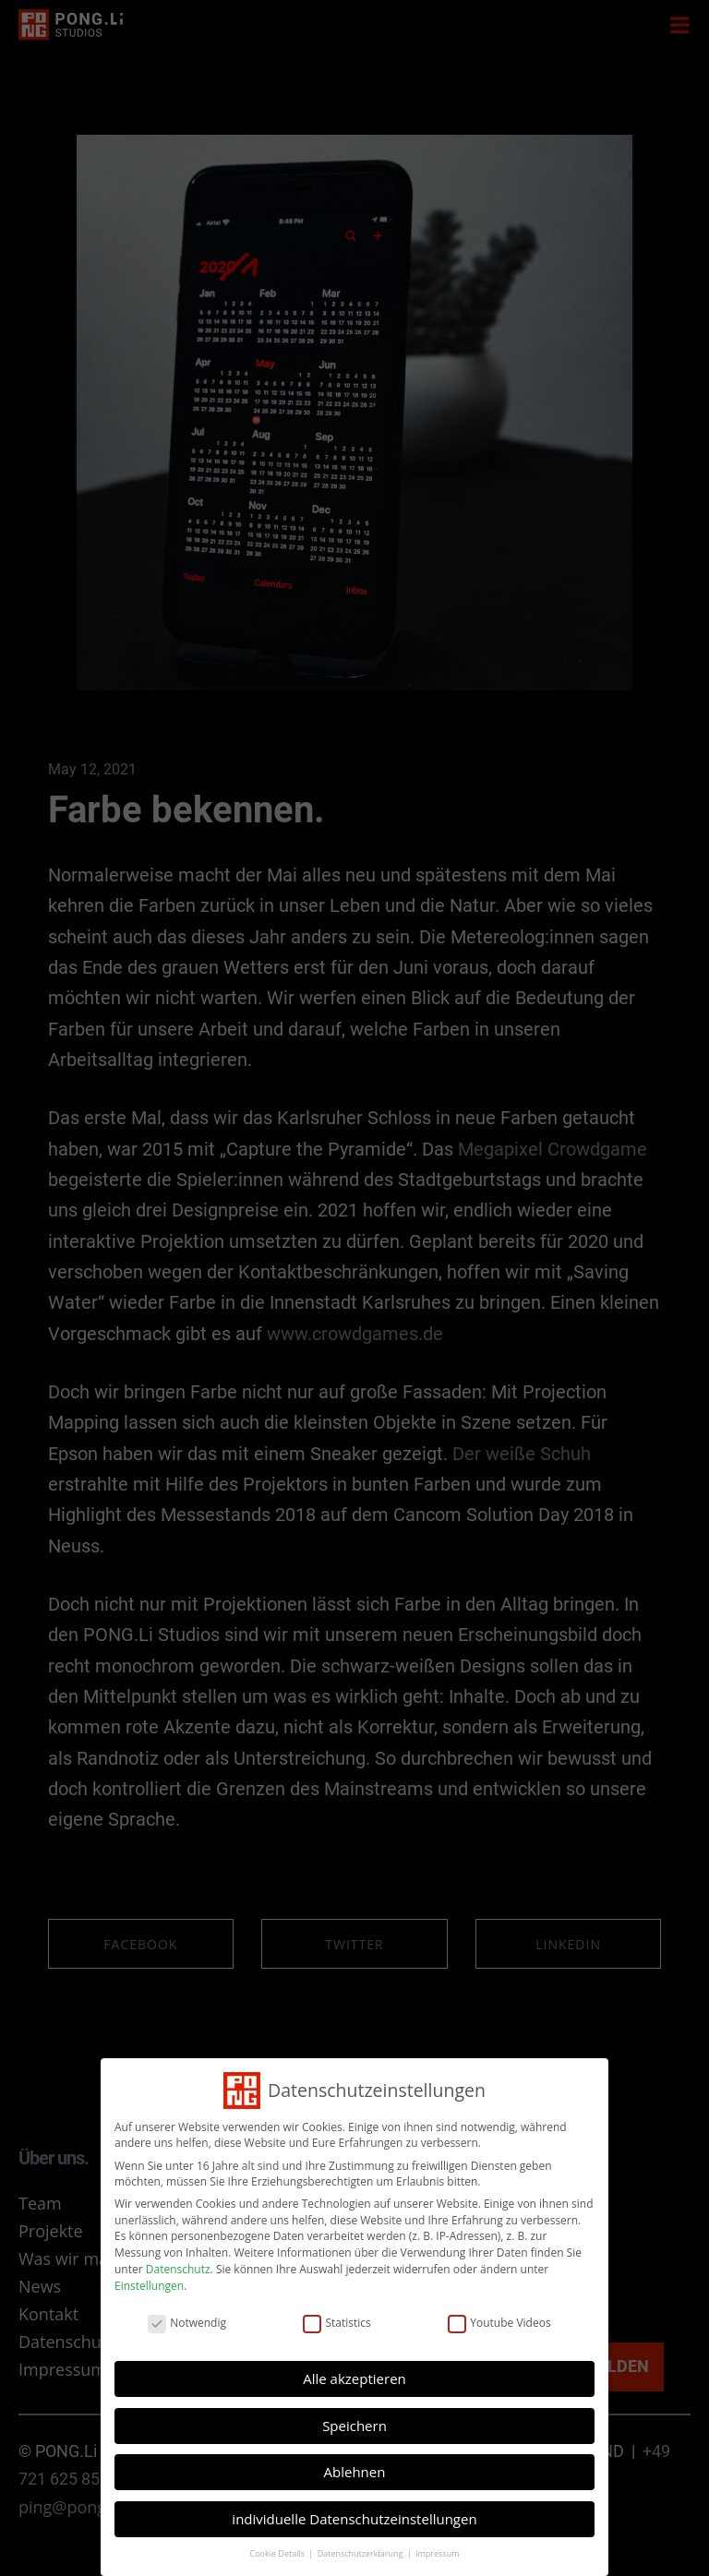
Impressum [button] (387, 2468)
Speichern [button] (354, 2417)
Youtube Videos (411, 2376)
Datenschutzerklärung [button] (357, 2468)
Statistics (347, 2376)
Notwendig (288, 2376)
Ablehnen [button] (354, 2435)
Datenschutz (284, 2355)
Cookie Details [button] (324, 2468)
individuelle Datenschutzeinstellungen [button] (354, 2455)
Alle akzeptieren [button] (355, 2398)
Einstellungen (272, 2361)
